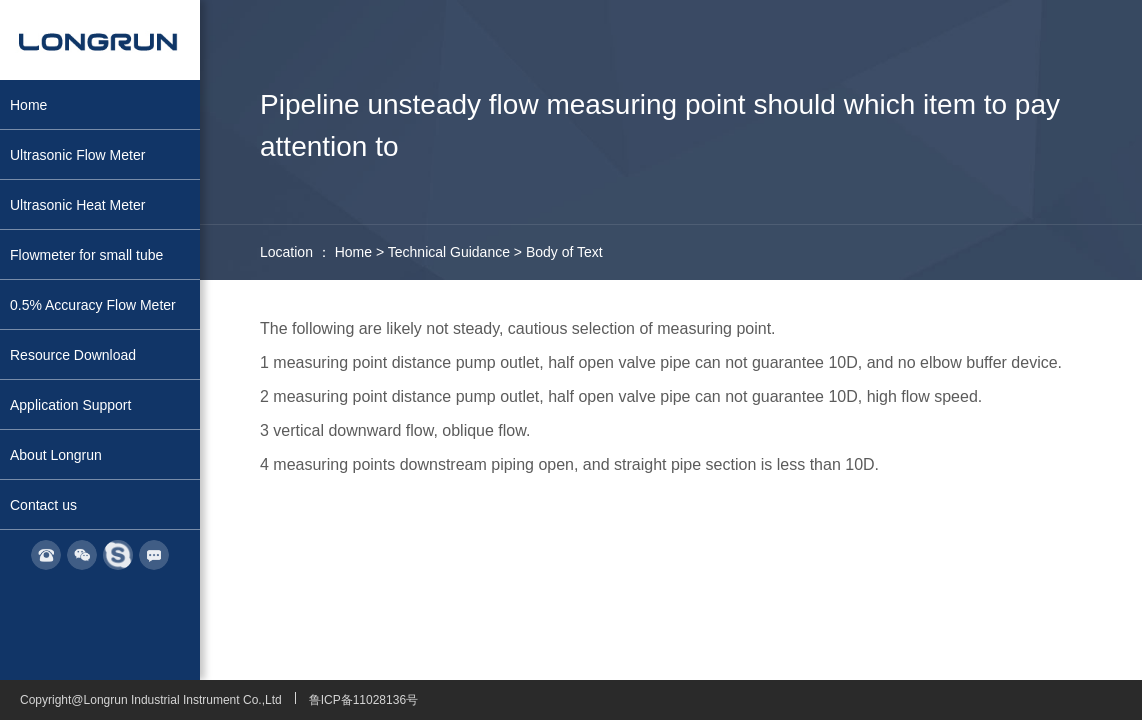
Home (353, 252)
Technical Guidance (449, 252)
